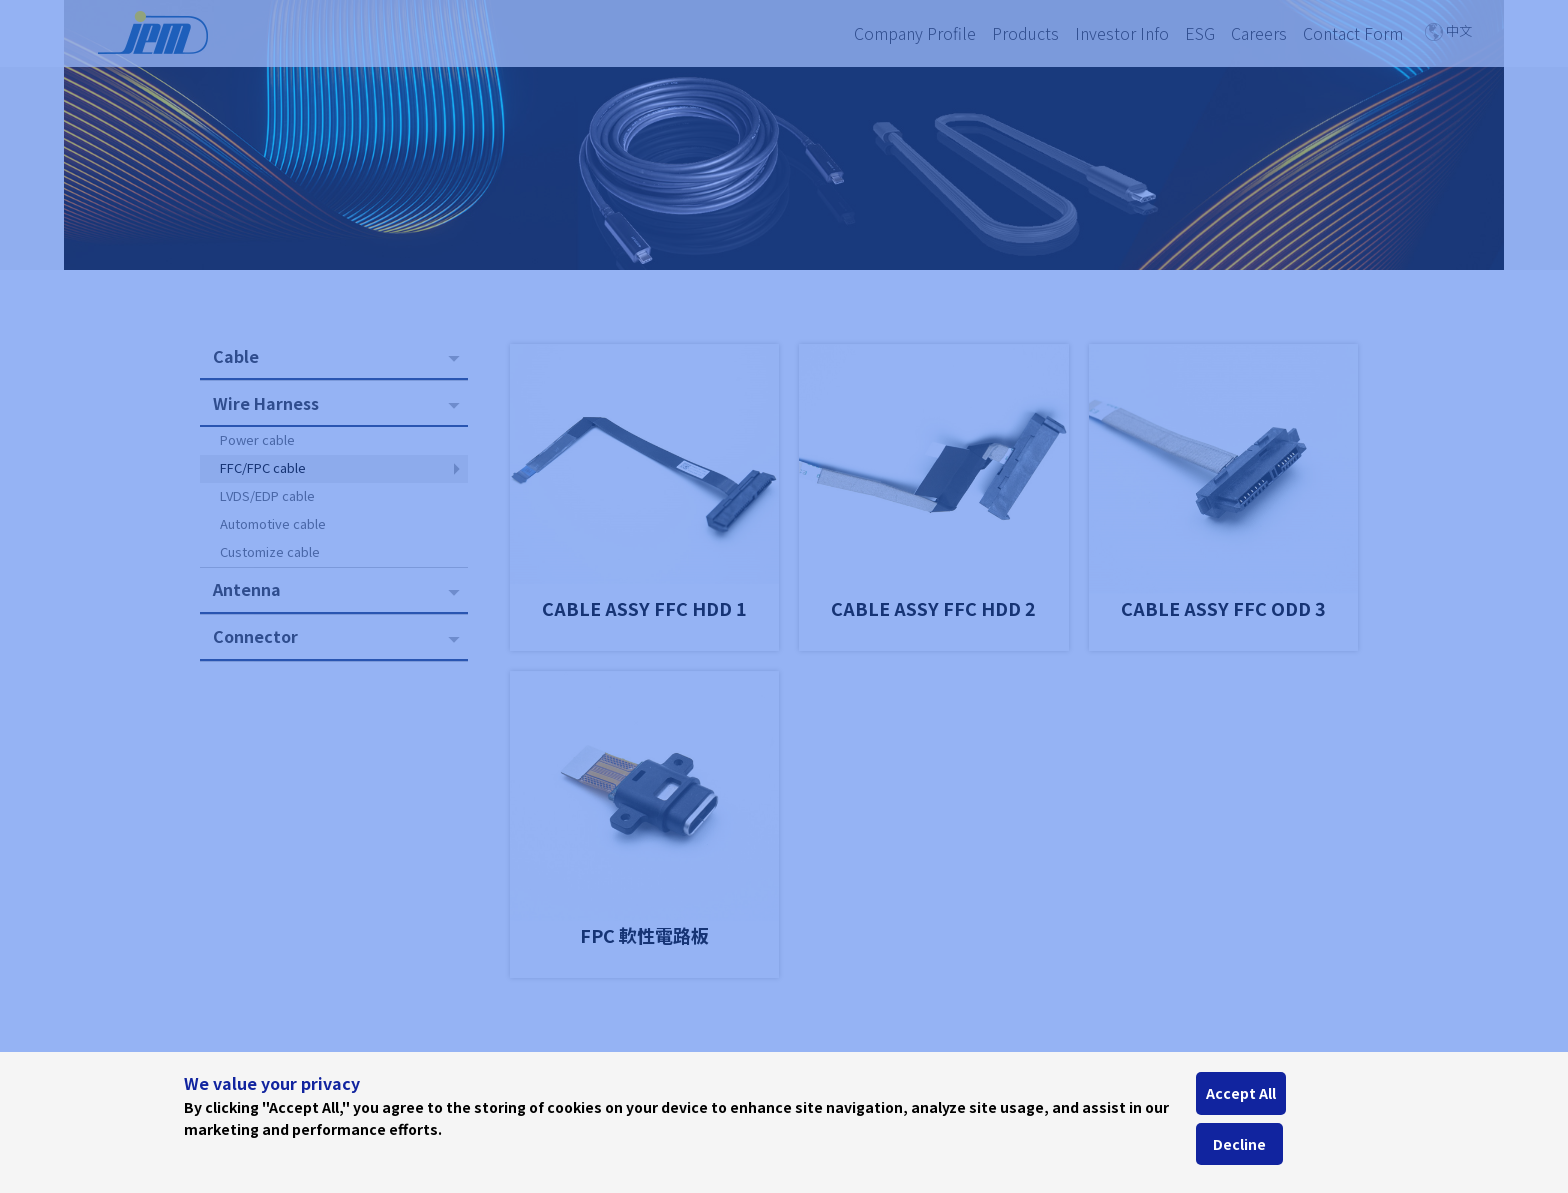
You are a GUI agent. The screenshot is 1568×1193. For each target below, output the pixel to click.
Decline (1239, 1144)
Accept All (1241, 1093)
